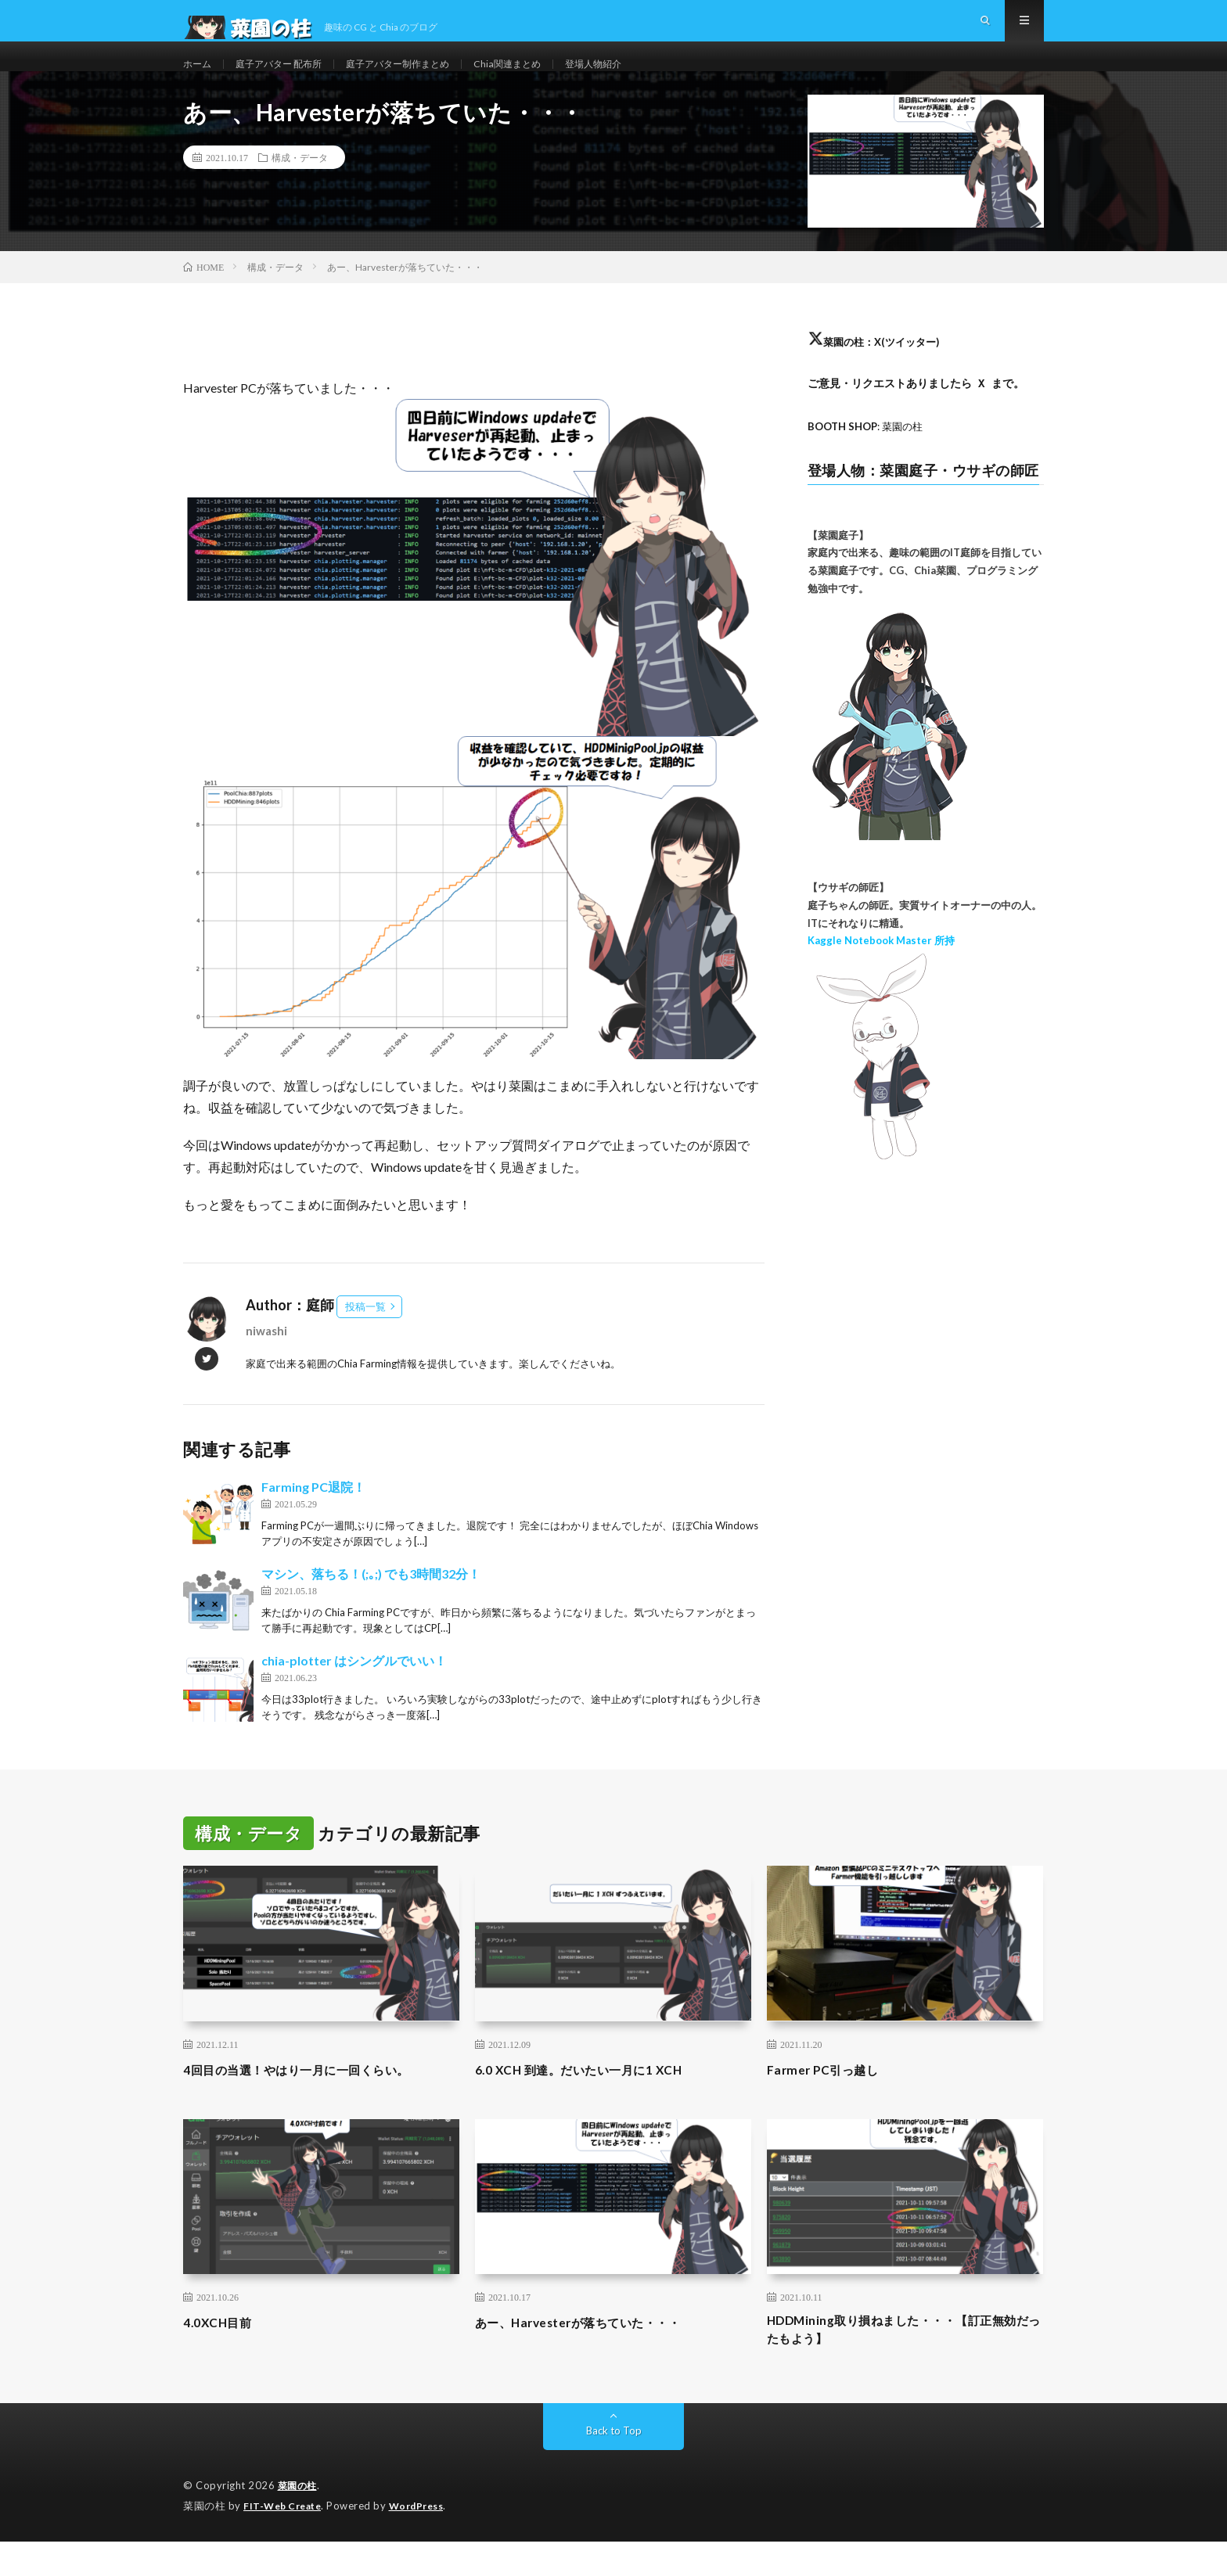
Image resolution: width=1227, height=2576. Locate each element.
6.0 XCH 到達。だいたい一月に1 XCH (596, 2099)
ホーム (199, 77)
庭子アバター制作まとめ (425, 77)
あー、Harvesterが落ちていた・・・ (596, 2352)
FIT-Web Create (285, 2541)
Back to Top (614, 2466)
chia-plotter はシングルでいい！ (354, 1690)
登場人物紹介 (644, 77)
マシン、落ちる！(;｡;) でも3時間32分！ (370, 1604)
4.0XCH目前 (222, 2352)
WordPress (426, 2541)
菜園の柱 (299, 2521)
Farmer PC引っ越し (830, 2099)
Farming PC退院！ (313, 1517)
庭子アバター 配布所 (290, 77)
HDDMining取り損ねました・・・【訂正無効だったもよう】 (900, 2363)
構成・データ (300, 187)
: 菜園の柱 (870, 456)
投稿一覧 (365, 1337)
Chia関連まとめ (548, 77)
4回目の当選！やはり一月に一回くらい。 (317, 2099)
